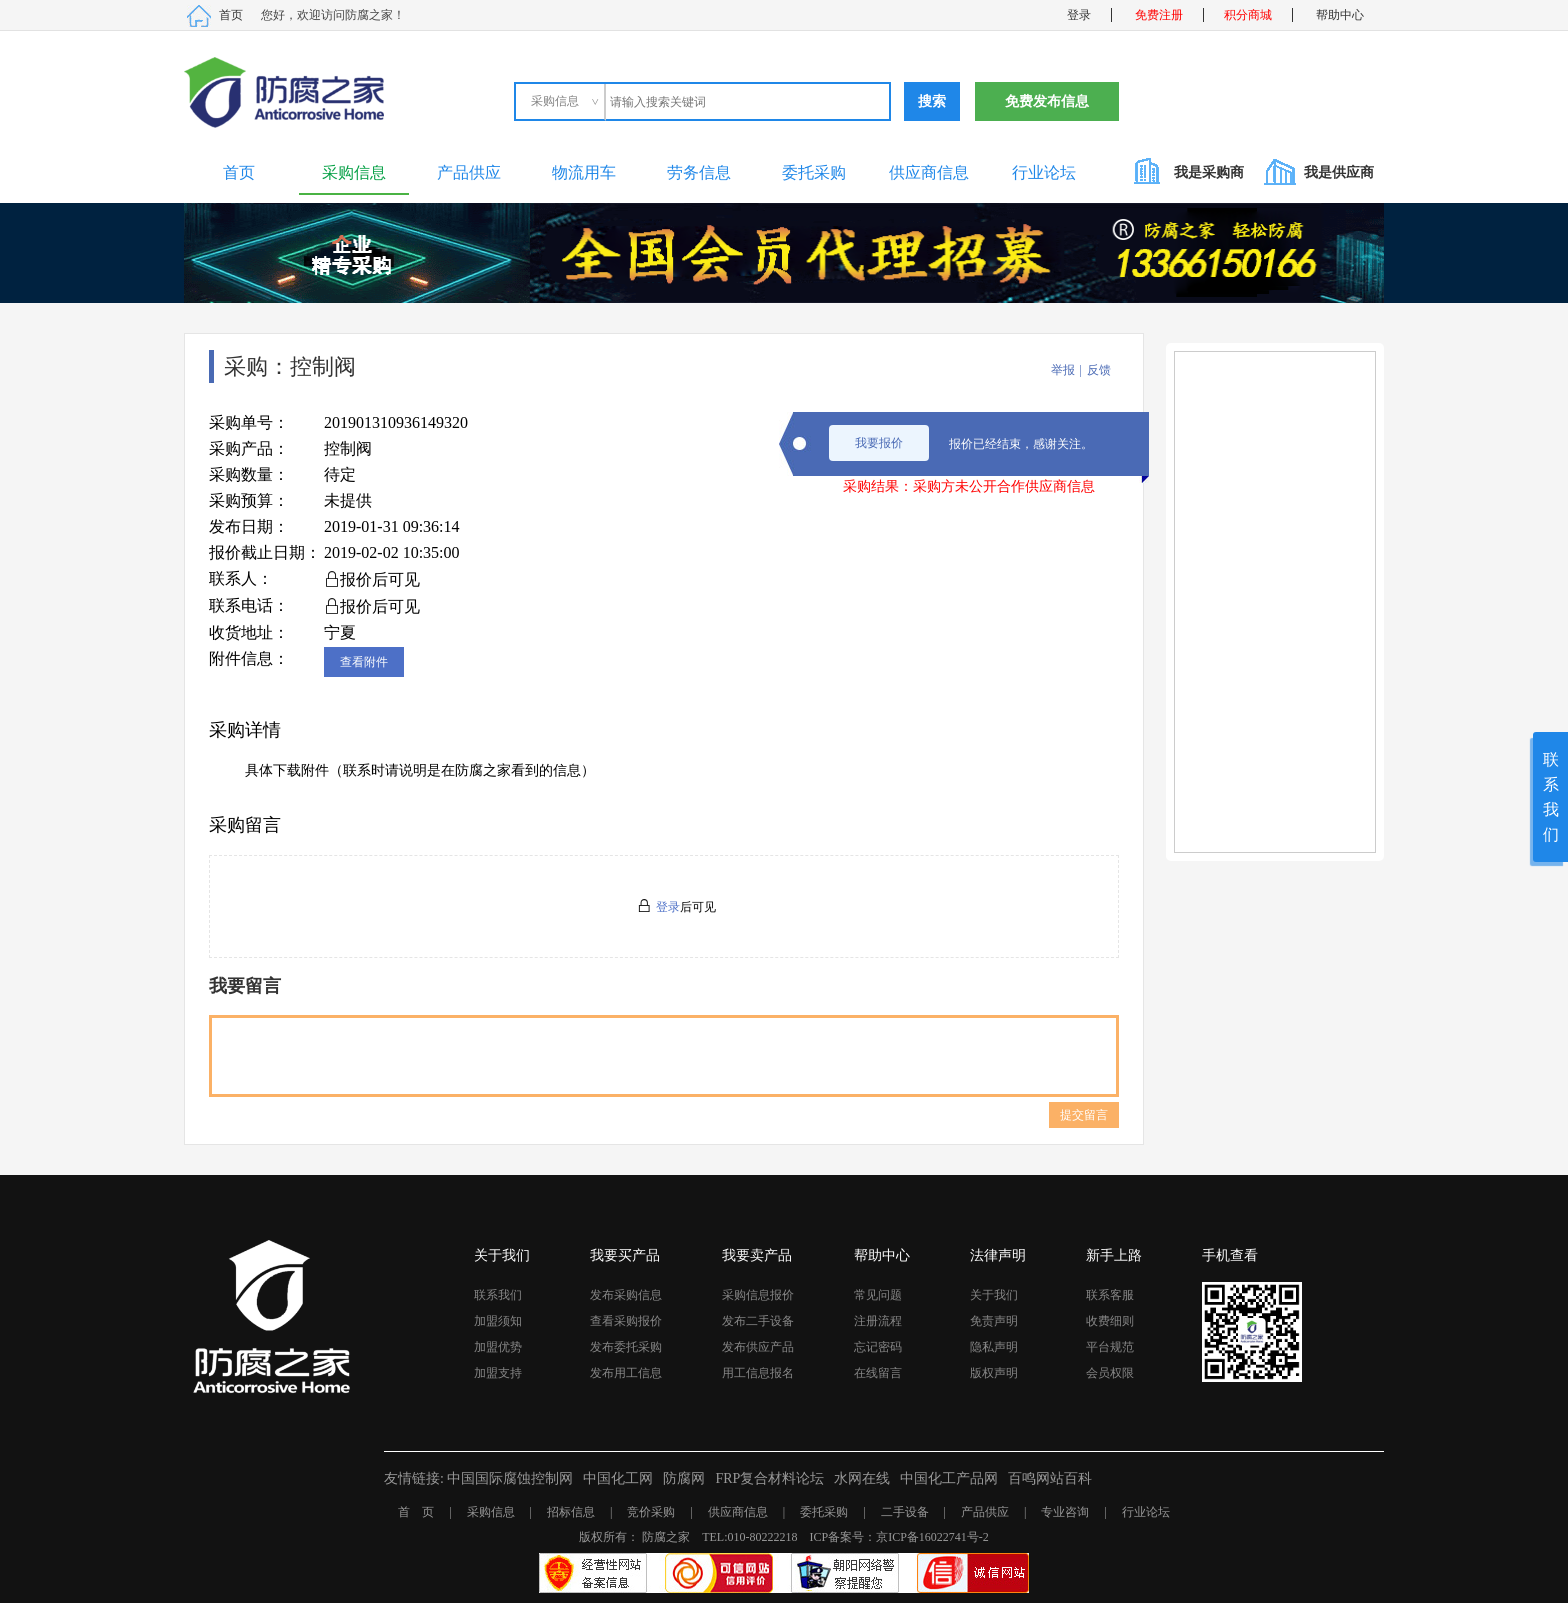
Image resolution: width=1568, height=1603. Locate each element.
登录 (1079, 15)
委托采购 (814, 172)
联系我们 (498, 1295)
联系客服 (1110, 1295)
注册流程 (878, 1321)
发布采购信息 (626, 1295)
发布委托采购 (626, 1347)
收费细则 (1110, 1321)
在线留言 (878, 1373)
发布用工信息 (626, 1373)
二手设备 (905, 1512)
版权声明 (994, 1373)
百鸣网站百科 (1050, 1478)
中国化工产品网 (949, 1478)
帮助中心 (1340, 15)
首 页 (416, 1512)
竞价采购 (651, 1512)
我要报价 (879, 443)
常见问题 (878, 1295)
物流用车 (584, 172)
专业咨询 (1065, 1512)
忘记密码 (878, 1347)
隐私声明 (994, 1347)
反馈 (1099, 370)
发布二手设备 (758, 1321)
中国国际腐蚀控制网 (510, 1478)
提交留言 (1084, 1115)
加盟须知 (498, 1321)
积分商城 (1248, 15)
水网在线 (862, 1478)
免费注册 (1159, 15)
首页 (231, 15)
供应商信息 (929, 172)
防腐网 (684, 1478)
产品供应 (469, 172)
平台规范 (1110, 1347)
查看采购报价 (626, 1321)
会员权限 (1110, 1373)
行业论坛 (1044, 172)
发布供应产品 (758, 1347)
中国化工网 (618, 1478)
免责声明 (994, 1321)
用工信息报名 (758, 1373)
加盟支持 (498, 1373)
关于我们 (994, 1295)
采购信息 (354, 172)
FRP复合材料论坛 (769, 1478)
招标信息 (571, 1512)
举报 (1063, 370)
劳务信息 (699, 172)
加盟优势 (498, 1347)
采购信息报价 (758, 1295)
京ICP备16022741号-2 (932, 1537)
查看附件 (364, 662)
